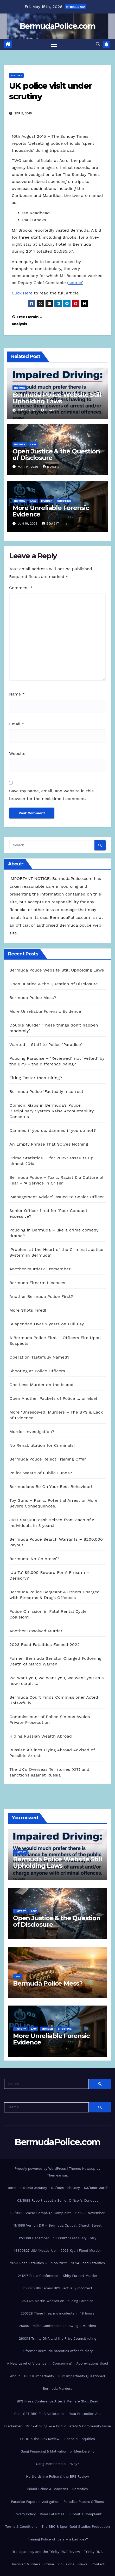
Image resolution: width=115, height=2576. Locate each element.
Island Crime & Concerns (47, 2489)
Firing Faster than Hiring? (35, 1077)
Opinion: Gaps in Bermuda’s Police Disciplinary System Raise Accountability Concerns (51, 1111)
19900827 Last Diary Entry (75, 2238)
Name (17, 694)
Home (11, 2188)
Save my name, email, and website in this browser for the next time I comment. (51, 794)
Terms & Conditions (21, 2527)
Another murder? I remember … (42, 1268)
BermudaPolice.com (57, 26)
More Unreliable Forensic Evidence (50, 511)
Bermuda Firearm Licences (37, 1282)
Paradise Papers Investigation (35, 2502)
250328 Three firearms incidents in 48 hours (57, 2313)
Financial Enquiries (79, 2439)
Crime (49, 2564)
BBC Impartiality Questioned (81, 2376)
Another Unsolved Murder (35, 1630)
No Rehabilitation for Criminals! (42, 1445)
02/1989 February (65, 2188)
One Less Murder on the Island (41, 1384)
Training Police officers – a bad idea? (57, 2539)
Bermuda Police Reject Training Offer (47, 1459)
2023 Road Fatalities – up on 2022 (38, 2263)
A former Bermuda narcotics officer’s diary (57, 2351)
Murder (46, 500)
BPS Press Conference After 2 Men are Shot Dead (57, 2401)
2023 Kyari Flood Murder (81, 2251)
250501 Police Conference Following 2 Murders (57, 2326)
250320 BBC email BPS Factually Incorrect (57, 2288)
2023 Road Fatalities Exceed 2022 (44, 1644)
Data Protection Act (84, 2414)
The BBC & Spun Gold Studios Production (75, 2527)
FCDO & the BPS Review (39, 2439)
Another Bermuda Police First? (41, 1296)
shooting (64, 500)
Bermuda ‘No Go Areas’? (34, 1558)
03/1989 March (96, 2188)
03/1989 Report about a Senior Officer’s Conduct (57, 2200)
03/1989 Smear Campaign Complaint (40, 2213)
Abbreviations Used (92, 2363)
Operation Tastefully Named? (39, 1357)
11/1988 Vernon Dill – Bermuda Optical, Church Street (57, 2225)
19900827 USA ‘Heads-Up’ (35, 2251)
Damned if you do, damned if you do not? (52, 1130)
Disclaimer (13, 2426)
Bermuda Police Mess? (32, 997)
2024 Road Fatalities (88, 2263)
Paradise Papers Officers (83, 2502)
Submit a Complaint (84, 2514)
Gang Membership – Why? (57, 2464)
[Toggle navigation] (54, 44)
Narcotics (80, 2489)
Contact (97, 2564)
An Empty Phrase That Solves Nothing (48, 1144)
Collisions (66, 2564)
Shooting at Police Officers (37, 1370)
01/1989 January (34, 2188)
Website (17, 753)
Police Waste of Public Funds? (40, 1472)
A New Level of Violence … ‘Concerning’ (39, 2363)
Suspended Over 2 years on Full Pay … (49, 1323)
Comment (21, 587)
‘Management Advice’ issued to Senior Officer (56, 1196)
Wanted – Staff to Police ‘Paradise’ (45, 1044)
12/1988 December (34, 2238)
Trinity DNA (93, 2552)
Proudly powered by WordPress (41, 2169)
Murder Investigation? (31, 1431)
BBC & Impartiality (39, 2376)
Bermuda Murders (57, 2389)
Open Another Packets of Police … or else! (53, 1398)
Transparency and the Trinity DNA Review (46, 2552)
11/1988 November (90, 2213)
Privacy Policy (25, 2514)
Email (16, 723)
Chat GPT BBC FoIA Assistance (39, 2414)
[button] (98, 44)
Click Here (22, 293)
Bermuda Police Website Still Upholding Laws (56, 398)
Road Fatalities (52, 2514)
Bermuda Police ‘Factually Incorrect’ (47, 1091)
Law (33, 444)
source (75, 282)
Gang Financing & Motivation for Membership (57, 2451)
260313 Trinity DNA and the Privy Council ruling (57, 2338)
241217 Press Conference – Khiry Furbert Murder (57, 2276)
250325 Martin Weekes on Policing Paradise (57, 2301)
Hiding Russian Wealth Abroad (40, 1736)
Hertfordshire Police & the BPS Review (57, 2476)
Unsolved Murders (25, 2564)
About (15, 2376)
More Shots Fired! (27, 1310)
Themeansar (57, 2175)
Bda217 (49, 410)
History (16, 75)
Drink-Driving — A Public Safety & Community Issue (68, 2426)
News (82, 2564)
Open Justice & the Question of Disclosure (56, 454)
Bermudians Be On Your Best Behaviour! (50, 1486)
